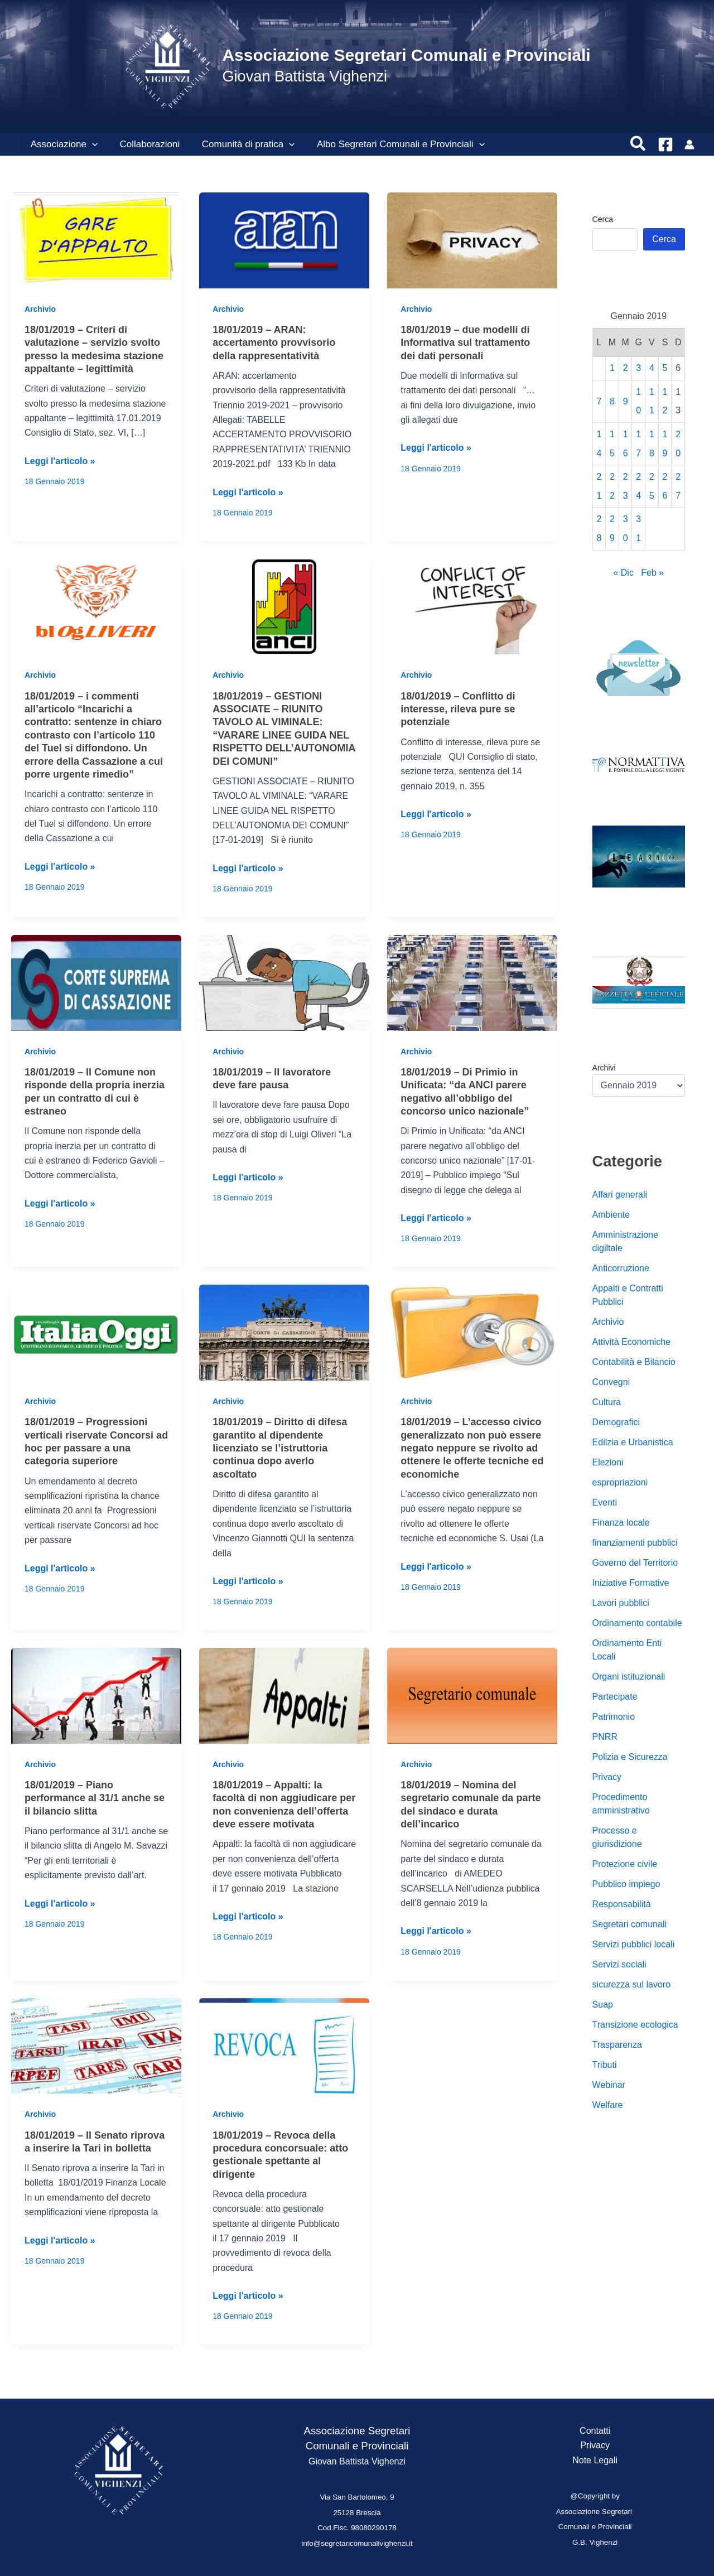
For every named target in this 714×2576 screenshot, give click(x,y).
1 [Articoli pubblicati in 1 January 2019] (612, 368)
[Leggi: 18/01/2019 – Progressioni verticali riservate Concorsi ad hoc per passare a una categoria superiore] (96, 1332)
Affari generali (619, 1194)
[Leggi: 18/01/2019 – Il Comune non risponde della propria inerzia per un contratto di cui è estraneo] (96, 982)
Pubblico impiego (626, 1884)
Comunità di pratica (240, 144)
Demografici (616, 1422)
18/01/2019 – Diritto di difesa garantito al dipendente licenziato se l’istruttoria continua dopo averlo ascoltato (280, 1448)
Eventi (604, 1502)
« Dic (623, 572)
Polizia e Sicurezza (630, 1757)
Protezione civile (625, 1864)
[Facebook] (665, 144)
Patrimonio (613, 1716)
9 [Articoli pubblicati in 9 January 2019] (625, 401)
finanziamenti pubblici (635, 1542)
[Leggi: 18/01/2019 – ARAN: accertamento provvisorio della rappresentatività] (284, 239)
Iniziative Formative (630, 1583)
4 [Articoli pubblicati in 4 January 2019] (651, 368)
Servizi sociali (619, 1964)
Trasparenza (617, 2044)
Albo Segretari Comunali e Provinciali (390, 144)
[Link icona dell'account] (689, 144)
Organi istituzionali (628, 1676)
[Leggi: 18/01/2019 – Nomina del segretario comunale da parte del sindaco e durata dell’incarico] (472, 1695)
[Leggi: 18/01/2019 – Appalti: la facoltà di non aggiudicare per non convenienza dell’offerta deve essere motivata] (284, 1695)
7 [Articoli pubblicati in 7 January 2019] (598, 401)
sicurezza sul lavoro (631, 1984)
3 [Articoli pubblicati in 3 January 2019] (638, 368)
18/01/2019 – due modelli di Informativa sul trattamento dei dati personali (465, 342)
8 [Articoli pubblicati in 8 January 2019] (612, 401)
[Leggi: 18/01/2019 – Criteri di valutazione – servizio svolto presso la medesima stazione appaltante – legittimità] (96, 239)
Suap (602, 2004)
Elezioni (608, 1462)
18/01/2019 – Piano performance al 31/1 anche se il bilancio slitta (95, 1798)
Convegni (611, 1382)
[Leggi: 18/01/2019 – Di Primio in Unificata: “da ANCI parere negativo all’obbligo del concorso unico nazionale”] (472, 982)
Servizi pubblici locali (633, 1944)
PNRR (604, 1737)
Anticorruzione (620, 1268)
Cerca (602, 219)
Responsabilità (621, 1904)
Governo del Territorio (635, 1562)
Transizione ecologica (635, 2024)
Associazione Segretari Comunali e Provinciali (406, 55)
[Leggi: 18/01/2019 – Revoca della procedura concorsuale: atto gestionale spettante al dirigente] (284, 2045)
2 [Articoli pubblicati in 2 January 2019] (625, 368)
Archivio (40, 309)
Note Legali (594, 2460)
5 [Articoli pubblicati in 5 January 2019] (665, 368)
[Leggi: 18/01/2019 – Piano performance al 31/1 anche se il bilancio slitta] (96, 1695)
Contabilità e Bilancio (634, 1362)
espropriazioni (620, 1482)
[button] (90, 144)
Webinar (608, 2085)
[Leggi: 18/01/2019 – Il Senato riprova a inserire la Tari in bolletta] (96, 2045)
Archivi (604, 1067)
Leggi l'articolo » (60, 461)
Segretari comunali (629, 1924)
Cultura (606, 1402)
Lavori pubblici (620, 1603)
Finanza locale (621, 1522)
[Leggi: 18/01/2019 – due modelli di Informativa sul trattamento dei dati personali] (472, 239)
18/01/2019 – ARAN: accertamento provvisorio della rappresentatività (274, 342)
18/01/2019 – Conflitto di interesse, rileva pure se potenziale (458, 709)
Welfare (607, 2105)
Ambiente (611, 1214)
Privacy (606, 1777)
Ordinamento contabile (637, 1623)
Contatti (595, 2430)
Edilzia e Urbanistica (632, 1442)
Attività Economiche (631, 1342)
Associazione (62, 144)
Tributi (604, 2065)
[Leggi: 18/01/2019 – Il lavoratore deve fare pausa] (284, 982)
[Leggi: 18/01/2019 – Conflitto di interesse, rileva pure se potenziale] (472, 606)
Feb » (652, 572)
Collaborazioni (145, 144)
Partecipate (615, 1696)
